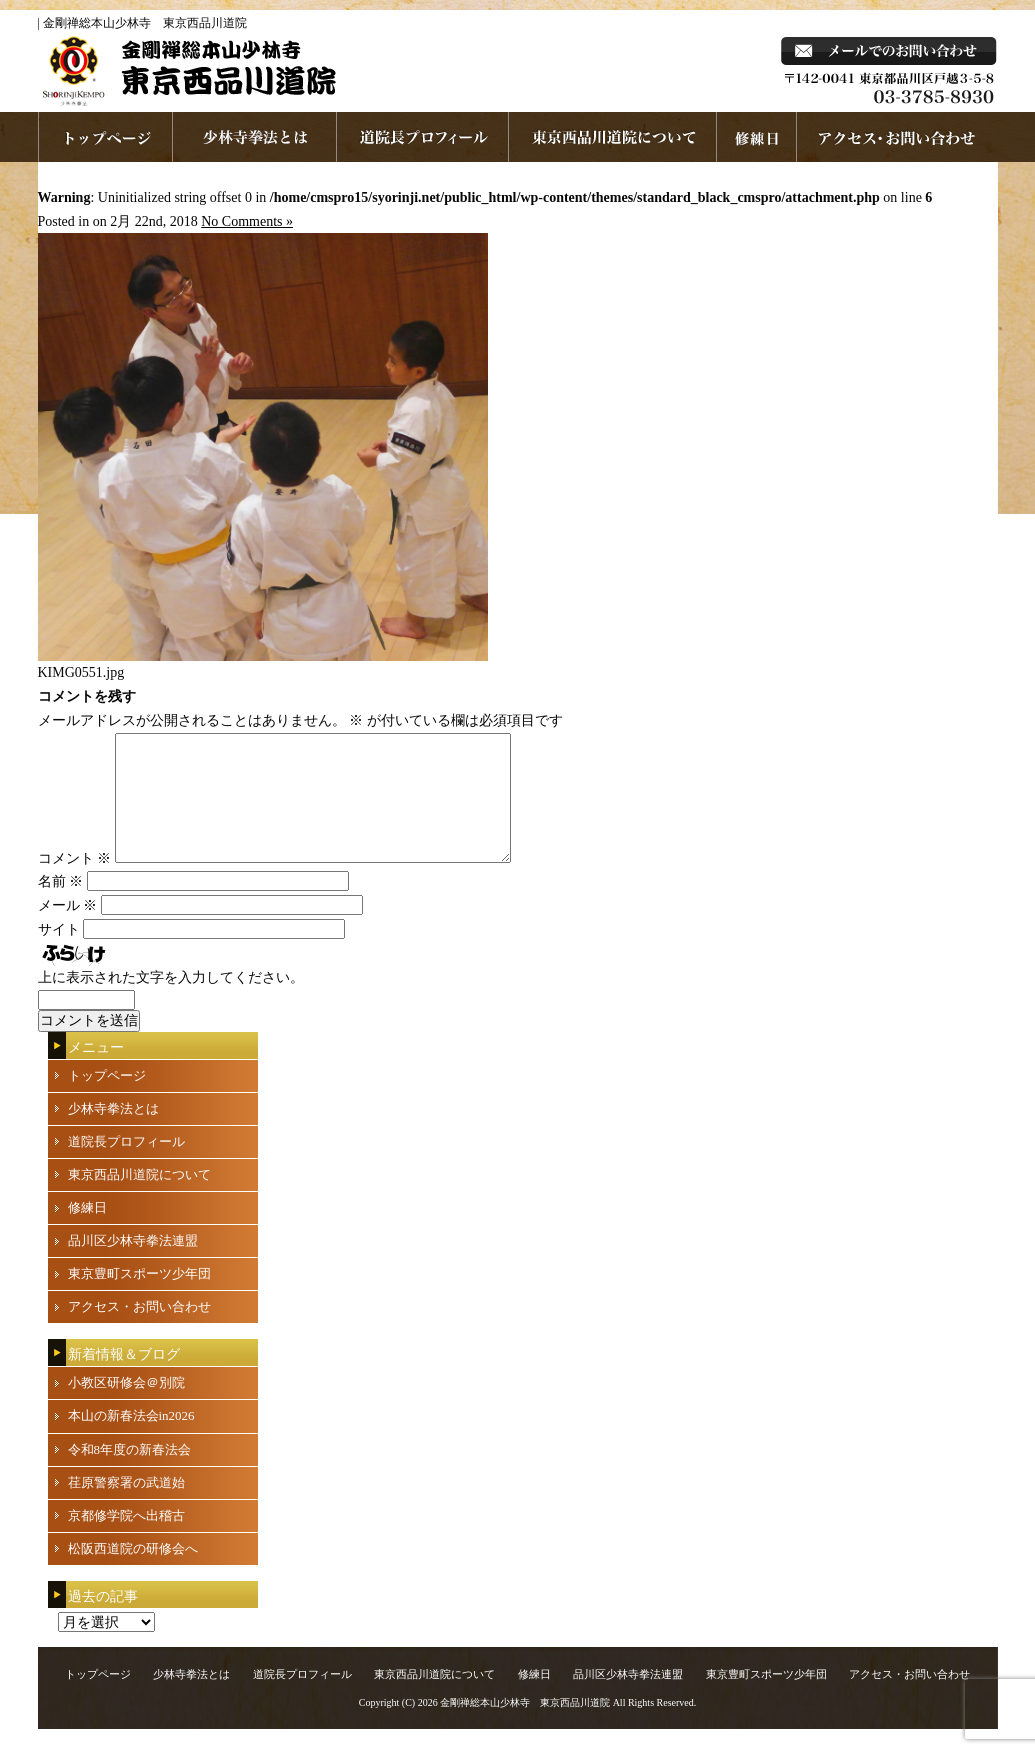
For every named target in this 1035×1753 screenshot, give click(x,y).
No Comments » (247, 221)
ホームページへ (105, 137)
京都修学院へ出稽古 (126, 1539)
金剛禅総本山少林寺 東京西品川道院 (525, 1726)
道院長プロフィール (423, 137)
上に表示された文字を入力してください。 (171, 1001)
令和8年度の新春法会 (130, 1473)
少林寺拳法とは (255, 137)
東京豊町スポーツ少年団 (139, 1297)
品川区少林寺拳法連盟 (133, 1264)
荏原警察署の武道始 (126, 1506)
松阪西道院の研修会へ (133, 1572)
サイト (59, 953)
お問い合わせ (897, 137)
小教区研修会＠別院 (126, 1406)
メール (68, 929)
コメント (75, 882)
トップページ (107, 1099)
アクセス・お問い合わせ (139, 1330)
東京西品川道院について (613, 137)
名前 (61, 905)
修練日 (87, 1231)
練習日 (757, 137)
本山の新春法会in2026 (131, 1439)
